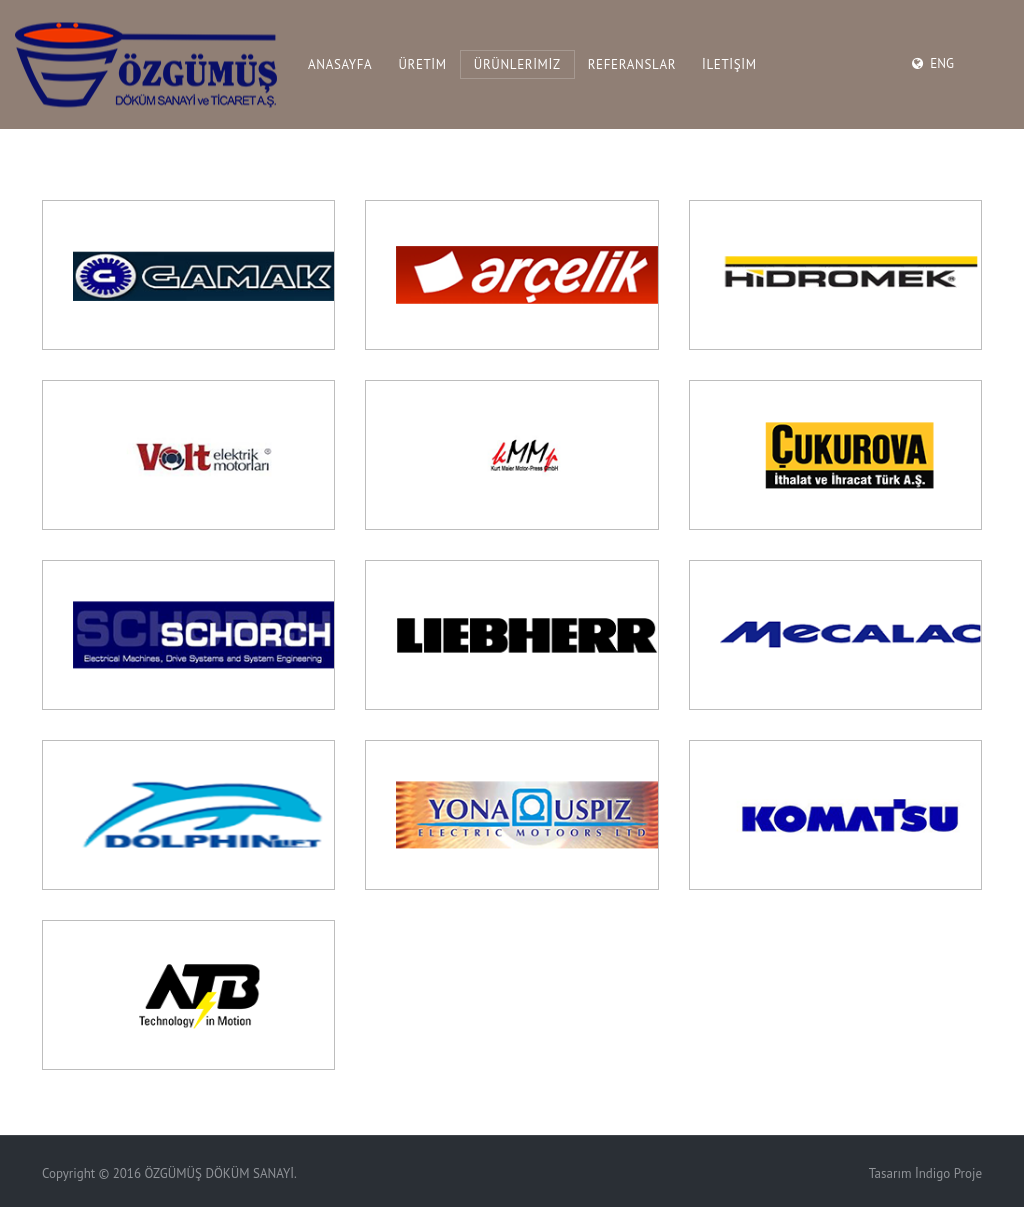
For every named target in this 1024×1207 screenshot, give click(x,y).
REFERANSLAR (632, 64)
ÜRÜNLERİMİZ (517, 64)
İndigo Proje (948, 1173)
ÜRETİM (422, 64)
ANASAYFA (340, 64)
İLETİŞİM (729, 64)
